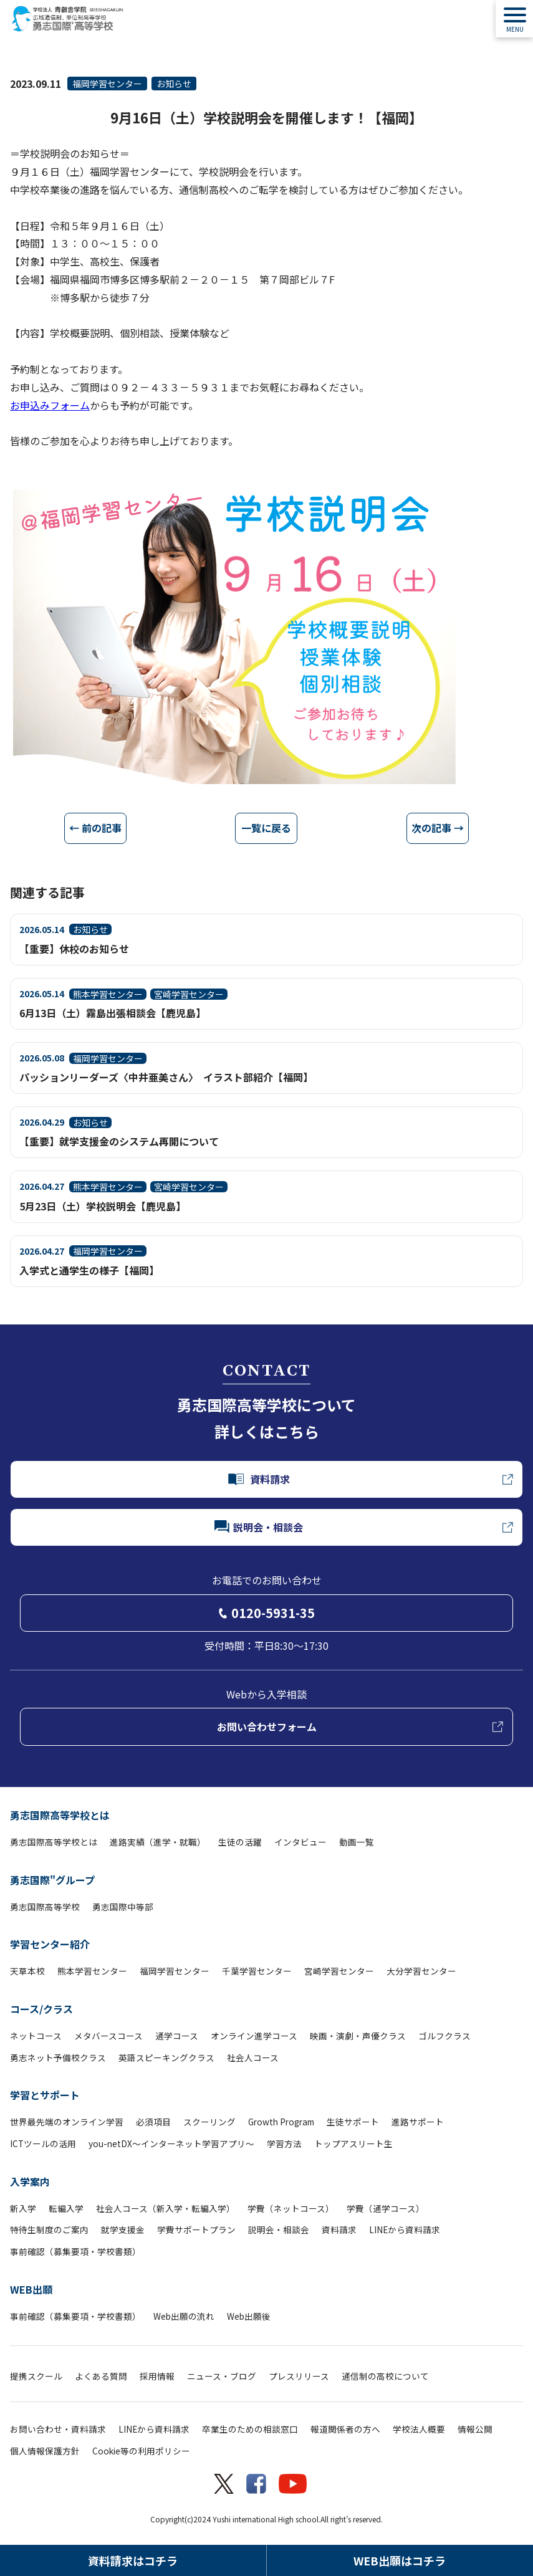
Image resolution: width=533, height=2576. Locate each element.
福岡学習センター (107, 83)
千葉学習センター (257, 1971)
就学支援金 (123, 2229)
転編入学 (66, 2208)
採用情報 (157, 2376)
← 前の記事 (95, 827)
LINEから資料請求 (404, 2229)
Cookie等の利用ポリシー (141, 2450)
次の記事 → (437, 827)
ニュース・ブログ (221, 2376)
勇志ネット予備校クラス (58, 2057)
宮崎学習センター (339, 1971)
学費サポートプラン (196, 2229)
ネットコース (36, 2035)
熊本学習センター (92, 1971)
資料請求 (339, 2229)
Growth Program (281, 2121)
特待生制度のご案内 (49, 2229)
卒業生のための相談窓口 (250, 2429)
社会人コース (253, 2057)
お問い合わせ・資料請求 (58, 2429)
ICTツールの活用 (43, 2143)
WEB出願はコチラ (399, 2560)
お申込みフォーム (50, 405)
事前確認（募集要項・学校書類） (75, 2251)
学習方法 (284, 2143)
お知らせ (173, 83)
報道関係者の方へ (345, 2429)
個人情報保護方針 (45, 2450)
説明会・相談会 (278, 2229)
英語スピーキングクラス (166, 2057)
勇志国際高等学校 (45, 1906)
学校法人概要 (419, 2429)
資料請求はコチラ (133, 2560)
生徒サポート (353, 2121)
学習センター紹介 (50, 1944)
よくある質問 (101, 2376)
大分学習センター (421, 1971)
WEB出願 (31, 2289)
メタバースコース (108, 2035)
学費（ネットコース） (290, 2208)
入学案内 (30, 2181)
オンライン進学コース (254, 2035)
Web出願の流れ (183, 2316)
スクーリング (209, 2121)
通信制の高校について (385, 2376)
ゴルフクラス (444, 2035)
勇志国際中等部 (122, 1906)
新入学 (23, 2208)
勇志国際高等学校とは (60, 1815)
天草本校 (27, 1971)
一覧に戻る (266, 827)
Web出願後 (249, 2316)
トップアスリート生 (353, 2143)
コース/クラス (41, 2008)
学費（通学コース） (386, 2208)
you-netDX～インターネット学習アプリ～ (171, 2143)
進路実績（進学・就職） (158, 1842)
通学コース (176, 2035)
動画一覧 (356, 1842)
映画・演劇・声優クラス (358, 2035)
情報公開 (475, 2429)
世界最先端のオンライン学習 (66, 2121)
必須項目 (153, 2121)
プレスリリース (299, 2376)
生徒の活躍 (240, 1842)
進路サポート (417, 2121)
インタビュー (300, 1842)
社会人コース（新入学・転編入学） (165, 2208)
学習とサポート (45, 2094)
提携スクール (36, 2376)
